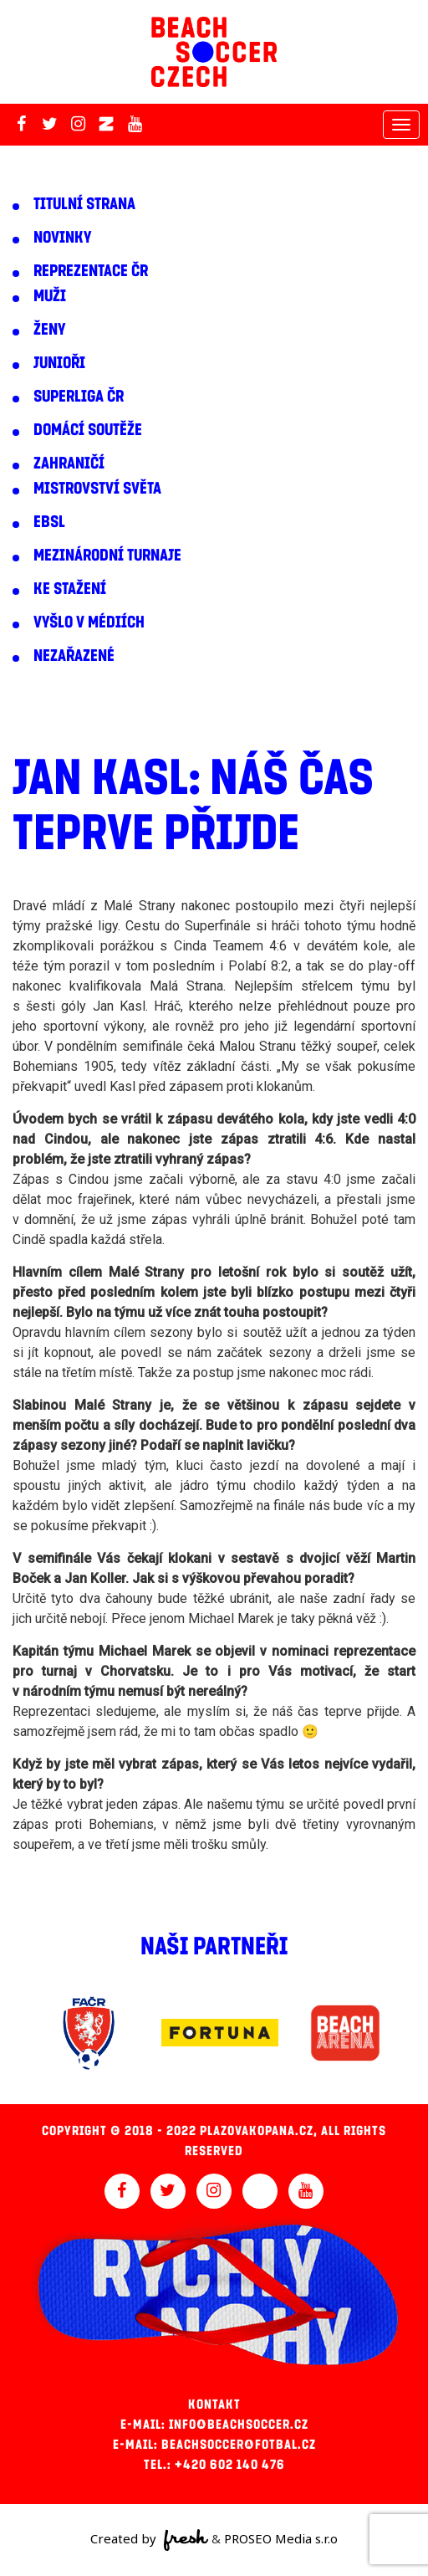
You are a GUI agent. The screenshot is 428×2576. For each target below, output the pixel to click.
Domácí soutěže (87, 430)
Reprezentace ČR (90, 271)
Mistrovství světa (97, 488)
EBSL (49, 522)
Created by (149, 2540)
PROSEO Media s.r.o (281, 2538)
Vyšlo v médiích (89, 622)
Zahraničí (68, 463)
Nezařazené (74, 656)
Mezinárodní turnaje (107, 555)
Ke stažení (69, 589)
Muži (49, 296)
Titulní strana (84, 204)
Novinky (62, 237)
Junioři (59, 363)
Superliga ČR (78, 396)
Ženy (49, 329)
